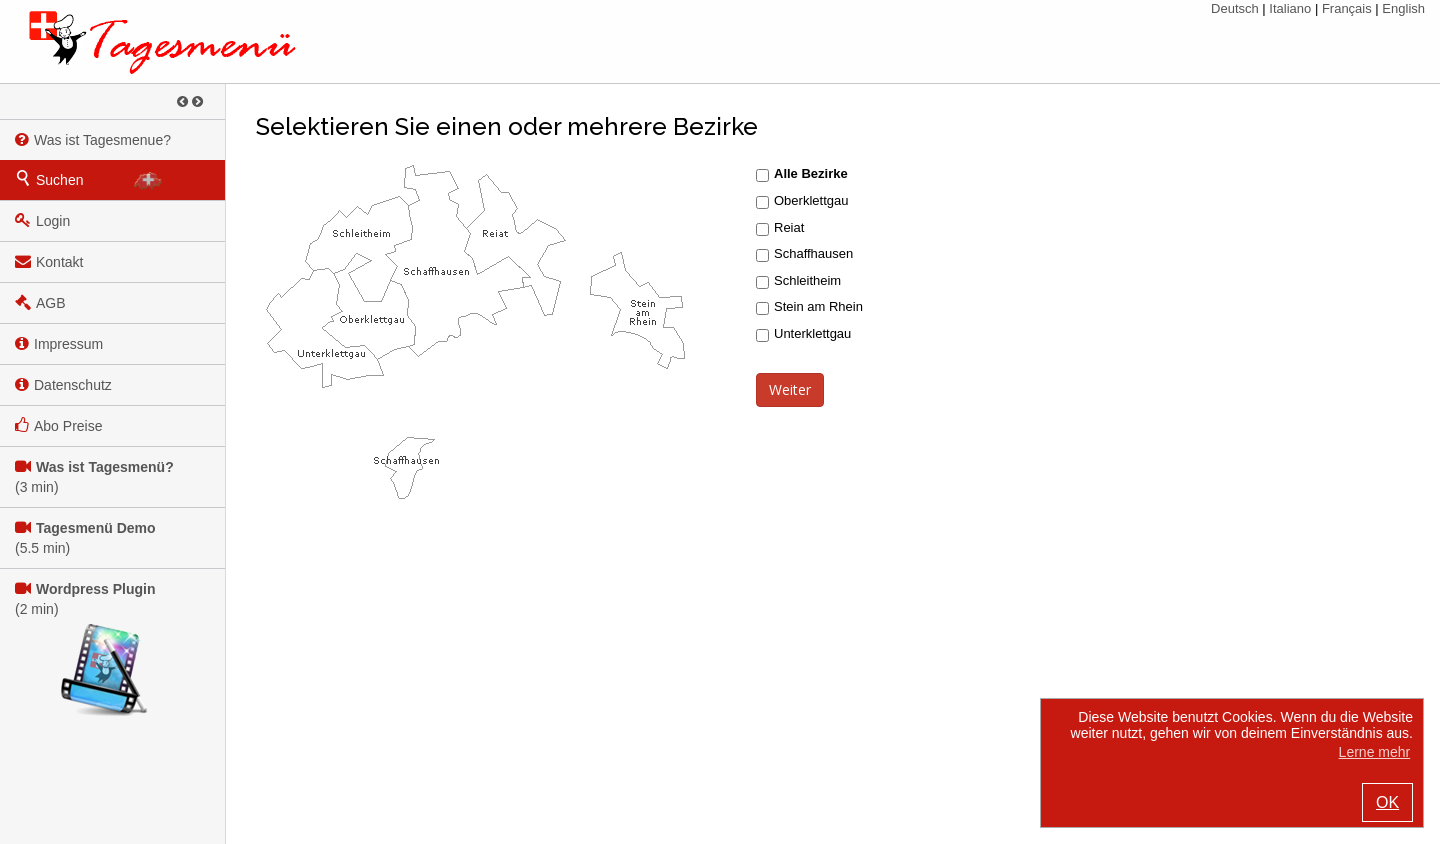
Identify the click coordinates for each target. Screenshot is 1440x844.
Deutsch (1235, 8)
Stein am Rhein (816, 306)
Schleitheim (807, 280)
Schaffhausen (813, 253)
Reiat (789, 227)
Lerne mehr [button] (1375, 752)
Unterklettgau (812, 333)
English (1403, 8)
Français (1347, 8)
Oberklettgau (811, 200)
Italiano (1290, 8)
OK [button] (1387, 802)
